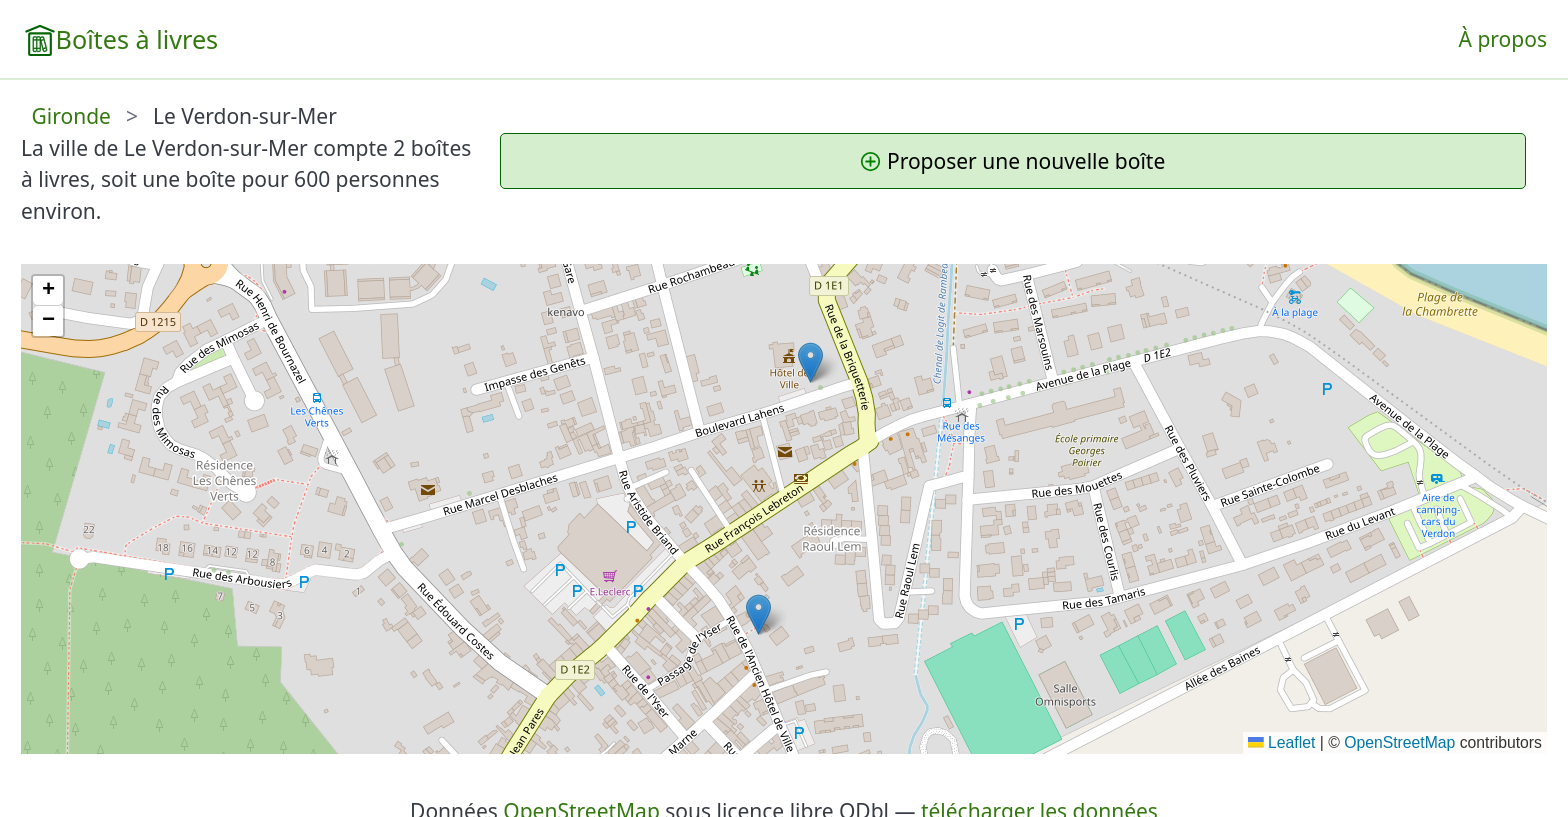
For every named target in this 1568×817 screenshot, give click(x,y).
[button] (758, 614)
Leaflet (1281, 742)
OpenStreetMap (1399, 742)
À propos (1503, 39)
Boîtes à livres (137, 39)
